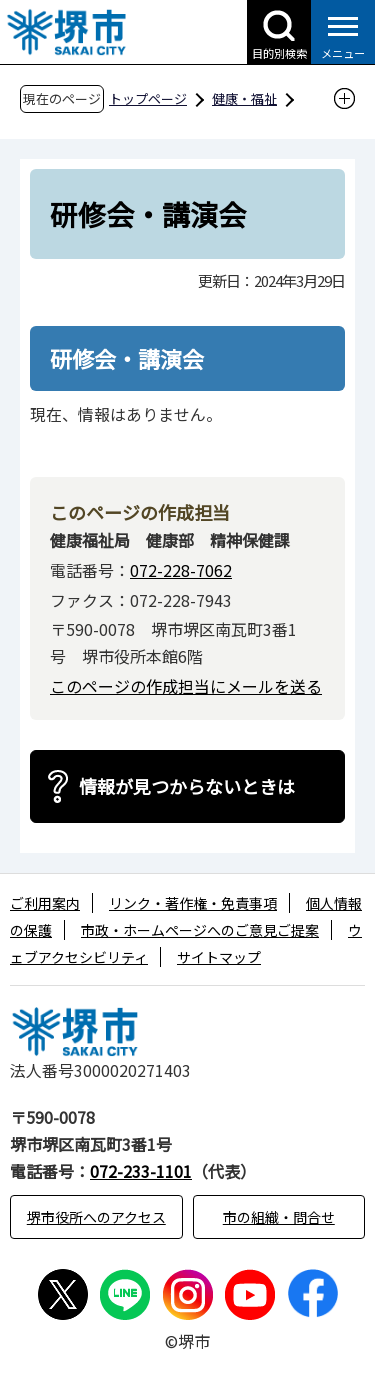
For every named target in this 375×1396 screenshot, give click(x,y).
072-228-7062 (181, 570)
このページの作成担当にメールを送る (186, 686)
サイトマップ (219, 957)
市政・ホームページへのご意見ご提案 (200, 930)
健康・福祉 (244, 98)
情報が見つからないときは (187, 786)
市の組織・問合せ (279, 1217)
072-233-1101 (141, 1171)
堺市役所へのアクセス (96, 1217)
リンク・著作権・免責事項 (193, 903)
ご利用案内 (45, 903)
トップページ (148, 98)
